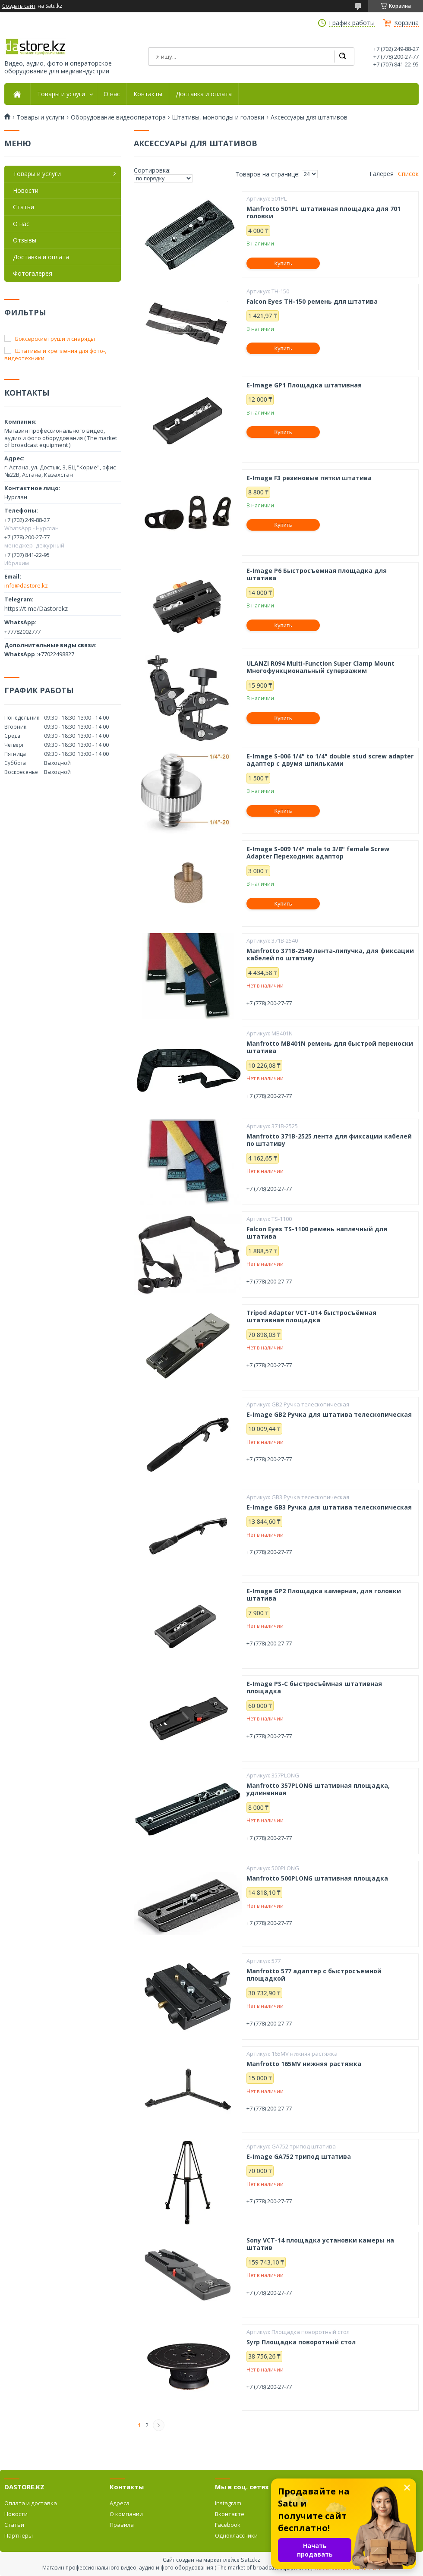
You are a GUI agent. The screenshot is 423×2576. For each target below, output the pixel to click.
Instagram (228, 2503)
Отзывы (24, 240)
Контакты (147, 94)
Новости (25, 190)
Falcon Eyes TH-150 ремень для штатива (312, 301)
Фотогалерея (32, 273)
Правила (122, 2525)
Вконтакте (229, 2514)
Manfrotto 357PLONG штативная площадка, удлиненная (318, 1789)
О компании (126, 2514)
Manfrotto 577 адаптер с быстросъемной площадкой (314, 1974)
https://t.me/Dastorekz (36, 608)
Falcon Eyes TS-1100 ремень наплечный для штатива (316, 1232)
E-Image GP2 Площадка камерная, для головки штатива (323, 1594)
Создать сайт (18, 6)
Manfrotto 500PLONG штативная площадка (317, 1878)
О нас (112, 94)
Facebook (227, 2525)
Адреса (119, 2503)
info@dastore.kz (26, 585)
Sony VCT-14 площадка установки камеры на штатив (320, 2244)
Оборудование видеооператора (118, 117)
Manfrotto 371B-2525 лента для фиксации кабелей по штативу (329, 1140)
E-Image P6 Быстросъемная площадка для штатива (316, 574)
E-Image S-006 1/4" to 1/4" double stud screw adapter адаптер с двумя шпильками (330, 759)
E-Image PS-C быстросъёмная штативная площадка (314, 1687)
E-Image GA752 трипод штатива (298, 2157)
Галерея (381, 174)
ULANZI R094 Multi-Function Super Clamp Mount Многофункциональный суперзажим (320, 667)
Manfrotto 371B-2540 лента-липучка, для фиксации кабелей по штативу (330, 954)
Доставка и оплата (204, 94)
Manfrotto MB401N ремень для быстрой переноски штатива (329, 1047)
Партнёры (18, 2535)
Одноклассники (236, 2535)
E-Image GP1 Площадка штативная (304, 385)
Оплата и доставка (30, 2503)
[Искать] (342, 56)
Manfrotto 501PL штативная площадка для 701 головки (323, 212)
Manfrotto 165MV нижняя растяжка (303, 2064)
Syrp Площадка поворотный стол (301, 2342)
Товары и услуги (61, 94)
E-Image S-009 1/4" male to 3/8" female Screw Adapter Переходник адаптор (317, 852)
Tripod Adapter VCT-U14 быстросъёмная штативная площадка (311, 1316)
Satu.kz (250, 2559)
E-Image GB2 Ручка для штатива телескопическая (329, 1415)
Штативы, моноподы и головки (218, 117)
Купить (283, 263)
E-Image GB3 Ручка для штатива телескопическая (329, 1507)
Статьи (23, 207)
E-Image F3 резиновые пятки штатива (309, 478)
